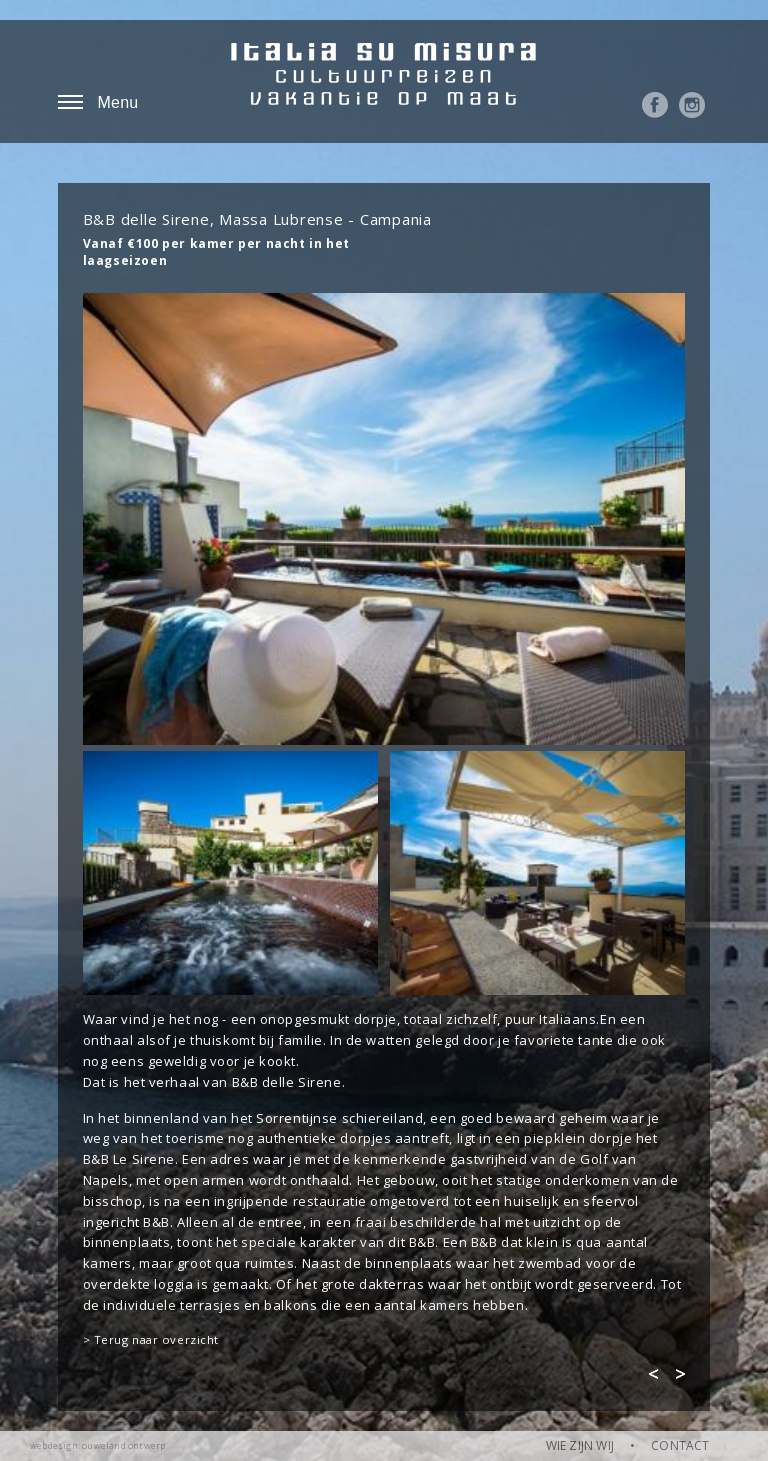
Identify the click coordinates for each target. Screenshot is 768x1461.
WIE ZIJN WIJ (580, 1445)
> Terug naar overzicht (151, 1339)
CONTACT (680, 1445)
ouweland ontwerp (123, 1445)
